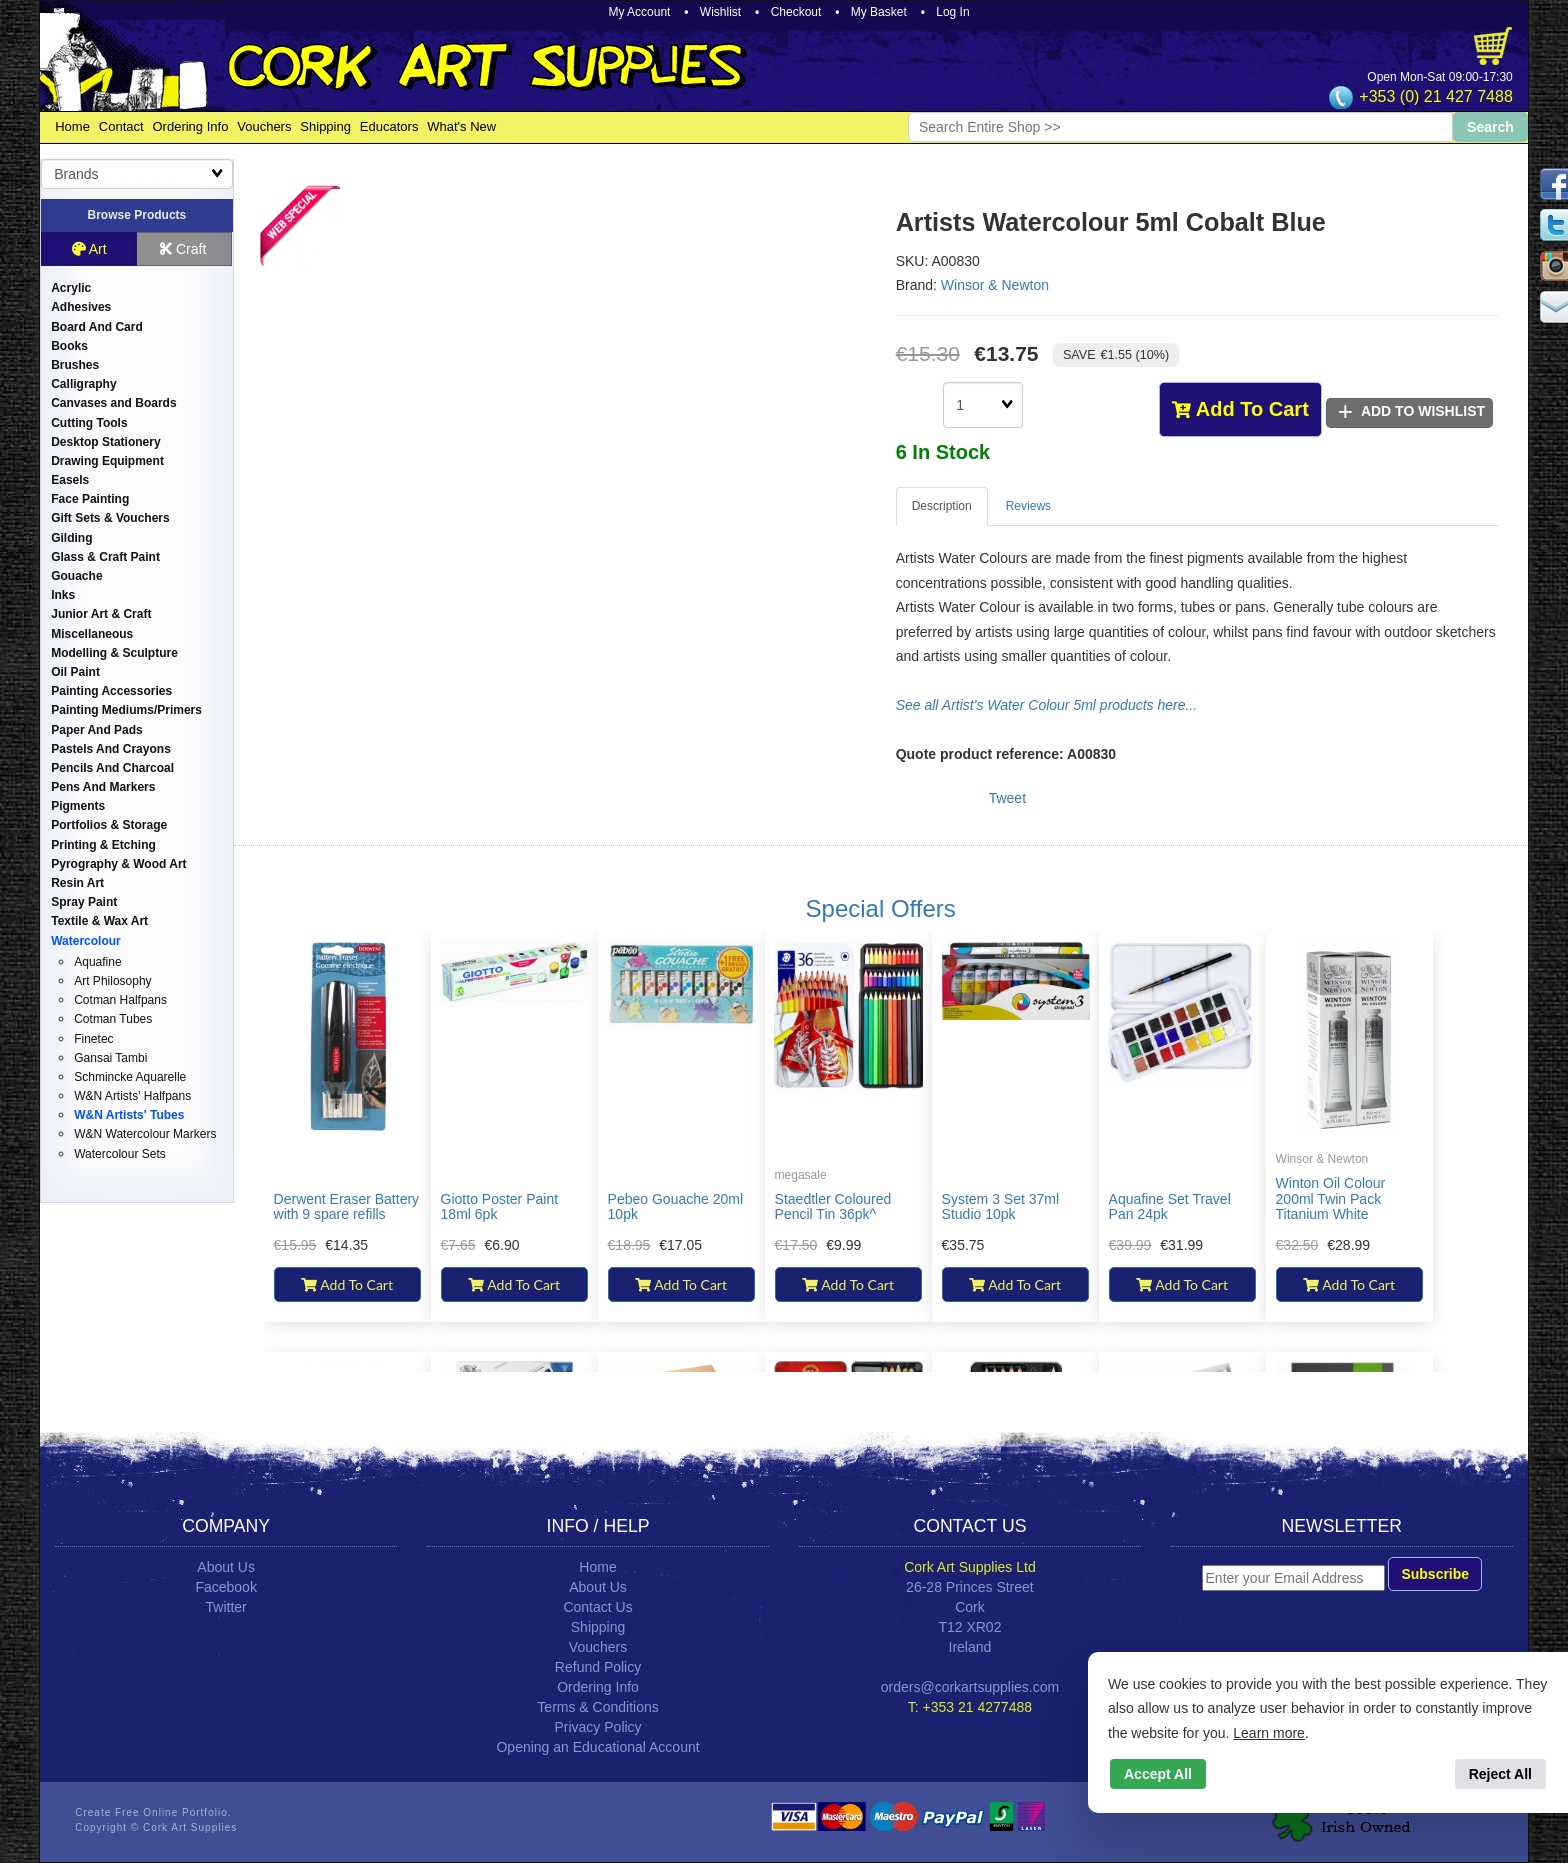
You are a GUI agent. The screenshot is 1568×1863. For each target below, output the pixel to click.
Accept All (1158, 1774)
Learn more (1269, 1733)
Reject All (1500, 1774)
